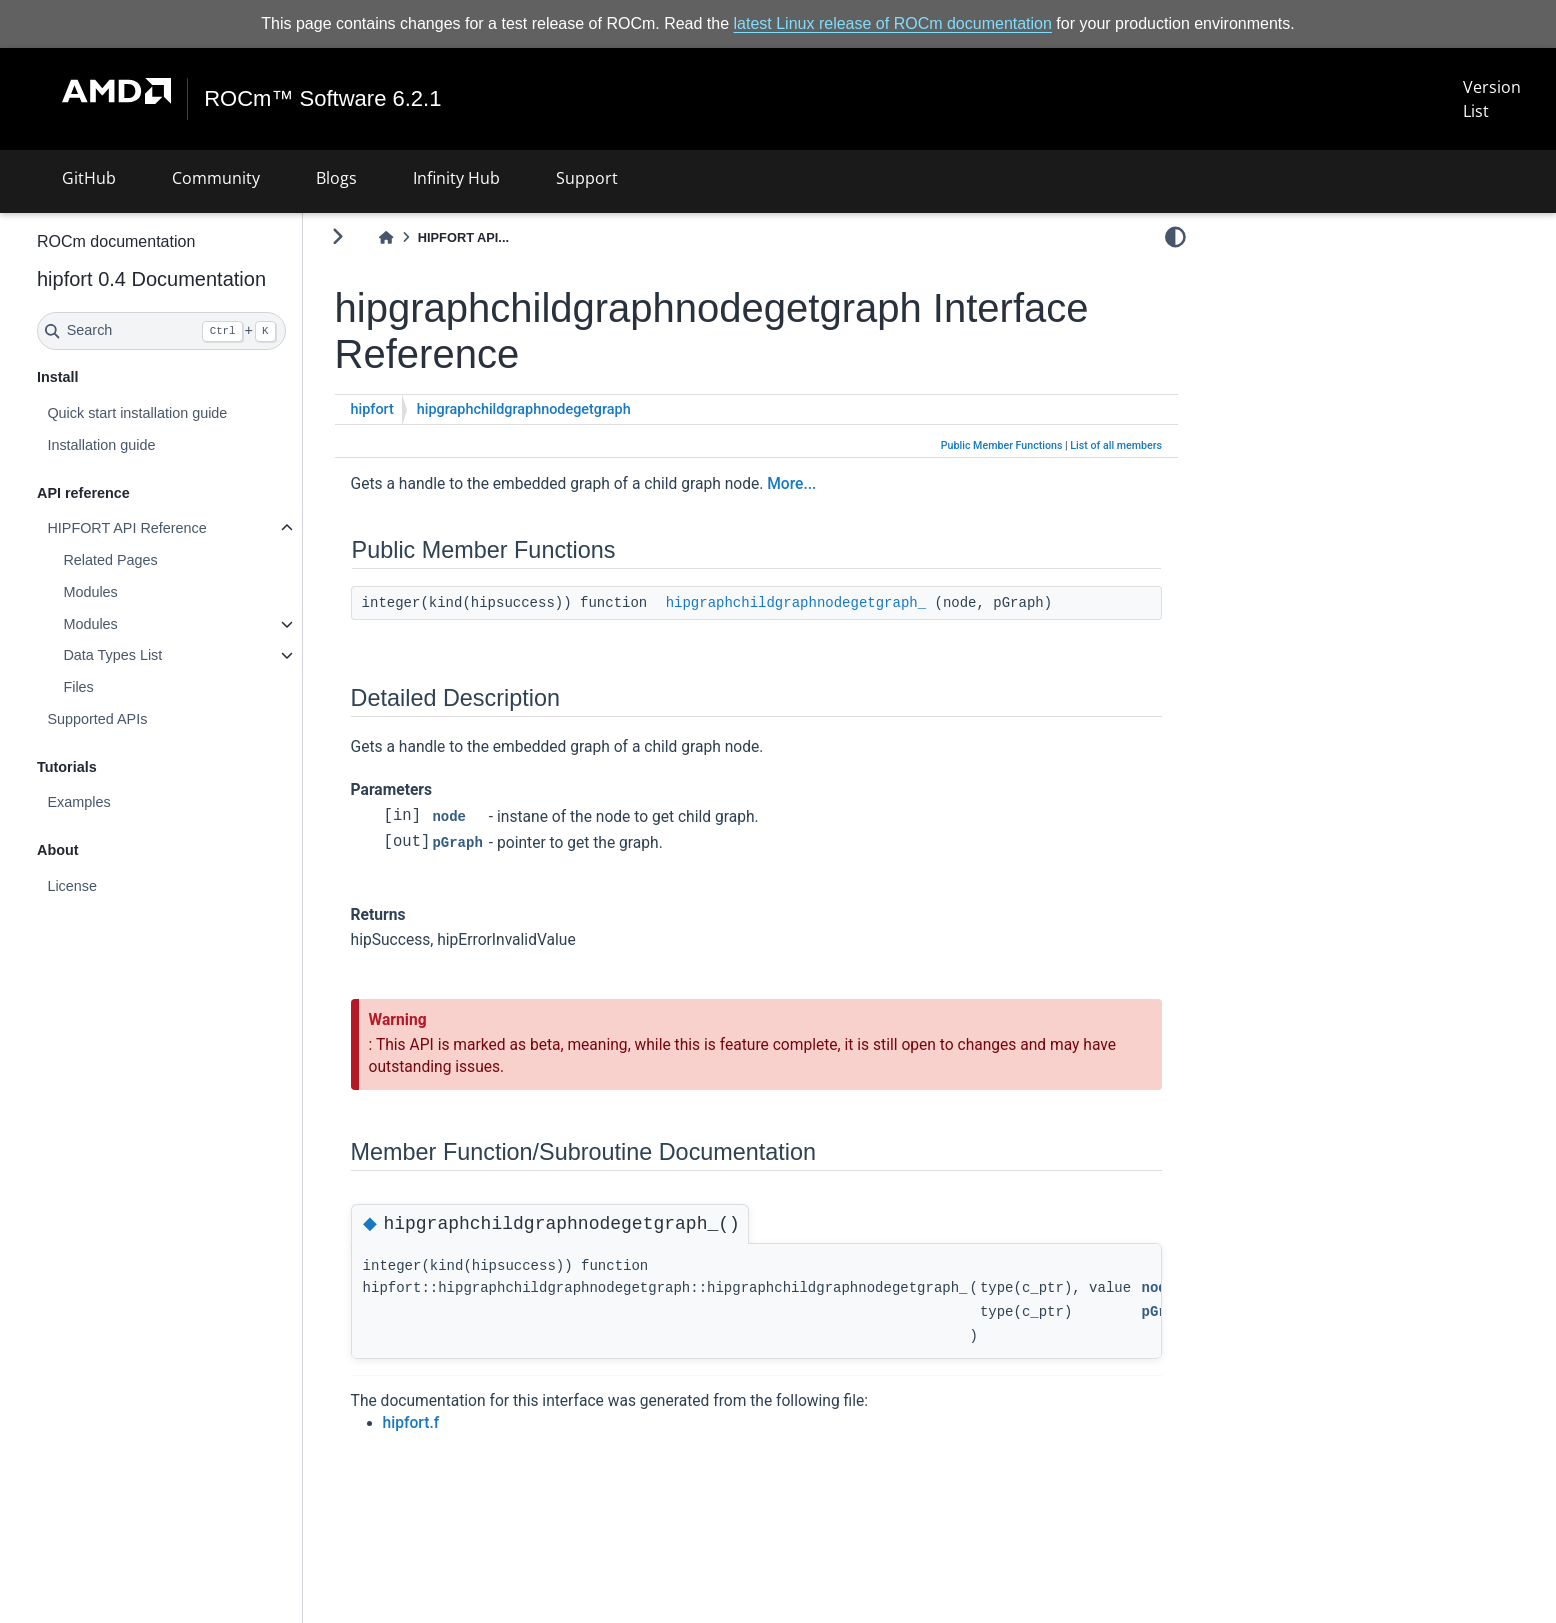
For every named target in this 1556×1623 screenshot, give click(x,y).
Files (131, 687)
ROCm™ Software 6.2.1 (323, 99)
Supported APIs (150, 719)
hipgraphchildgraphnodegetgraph (577, 409)
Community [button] (216, 178)
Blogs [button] (336, 178)
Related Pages (163, 560)
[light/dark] (1175, 237)
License (125, 886)
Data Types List (165, 655)
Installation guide (154, 445)
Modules (143, 592)
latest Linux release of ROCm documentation (893, 23)
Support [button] (587, 178)
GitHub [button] (89, 178)
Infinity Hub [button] (456, 178)
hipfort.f (464, 1423)
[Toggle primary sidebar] (390, 236)
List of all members (1116, 445)
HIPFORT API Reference (179, 528)
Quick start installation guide (190, 413)
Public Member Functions (1002, 445)
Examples (131, 802)
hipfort (425, 409)
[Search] (214, 331)
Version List (1492, 99)
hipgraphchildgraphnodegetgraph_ (849, 603)
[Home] (439, 237)
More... (844, 484)
